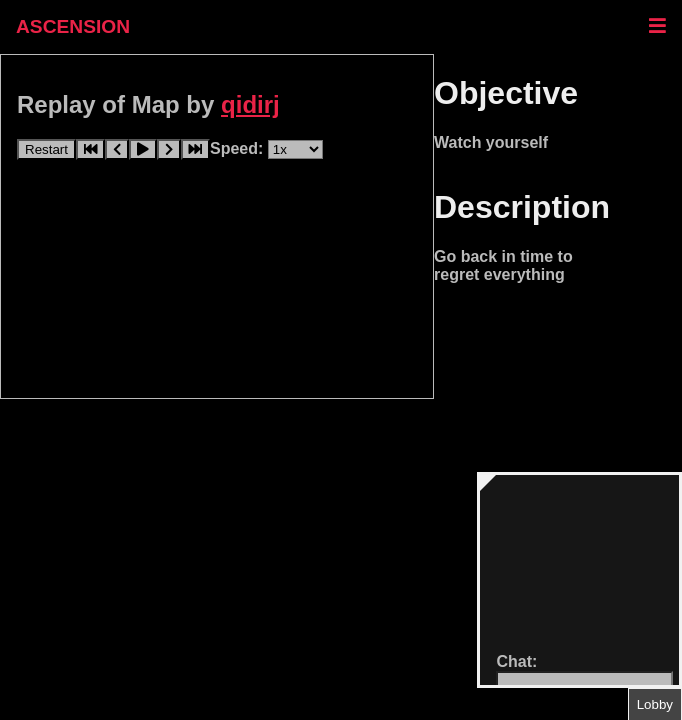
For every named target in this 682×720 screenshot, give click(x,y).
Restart (46, 149)
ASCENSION (73, 26)
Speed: (239, 148)
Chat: (516, 661)
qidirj (250, 104)
